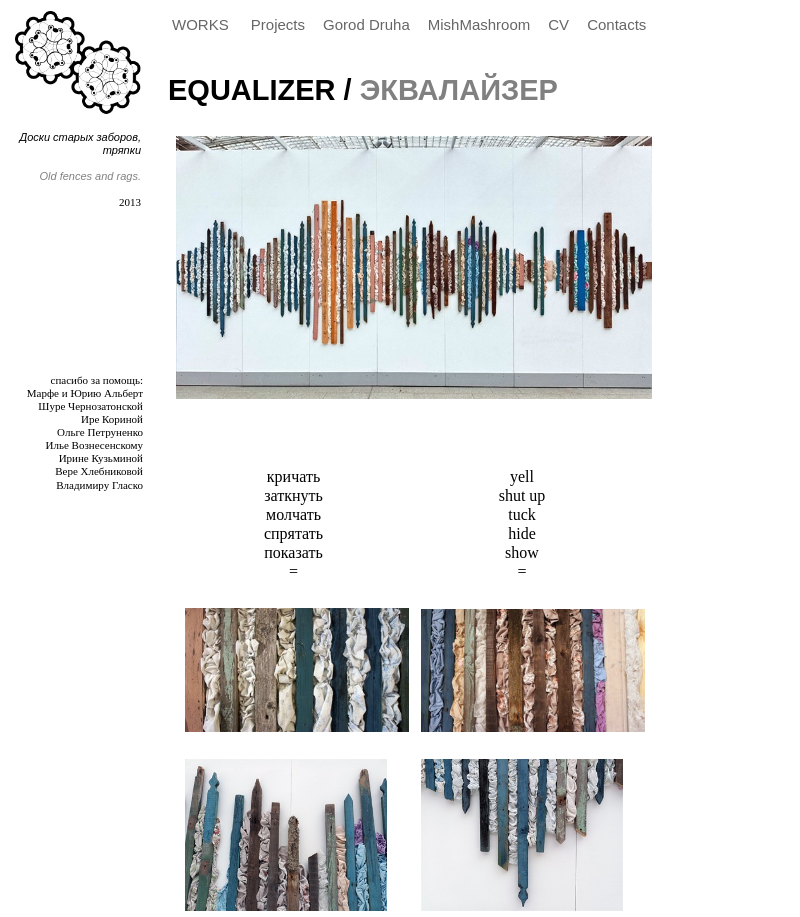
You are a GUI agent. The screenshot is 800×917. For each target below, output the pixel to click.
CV (558, 24)
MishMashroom (479, 24)
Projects (278, 24)
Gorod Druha (366, 24)
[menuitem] (206, 25)
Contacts (616, 24)
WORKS (202, 24)
